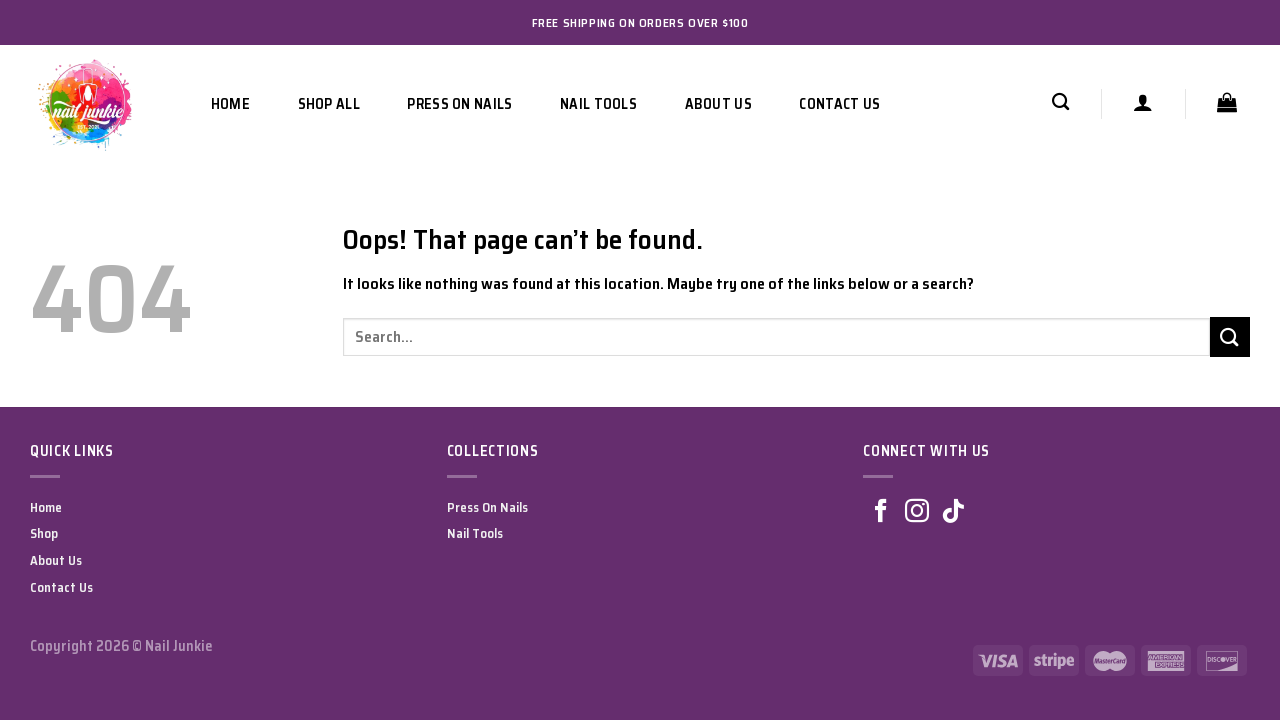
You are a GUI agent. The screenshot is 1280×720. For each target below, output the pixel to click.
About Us (718, 104)
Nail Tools (598, 104)
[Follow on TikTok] (953, 512)
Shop (44, 533)
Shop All (329, 104)
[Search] (1060, 102)
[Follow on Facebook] (881, 512)
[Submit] (1230, 336)
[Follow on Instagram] (917, 512)
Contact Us (839, 104)
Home (230, 104)
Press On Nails (459, 104)
